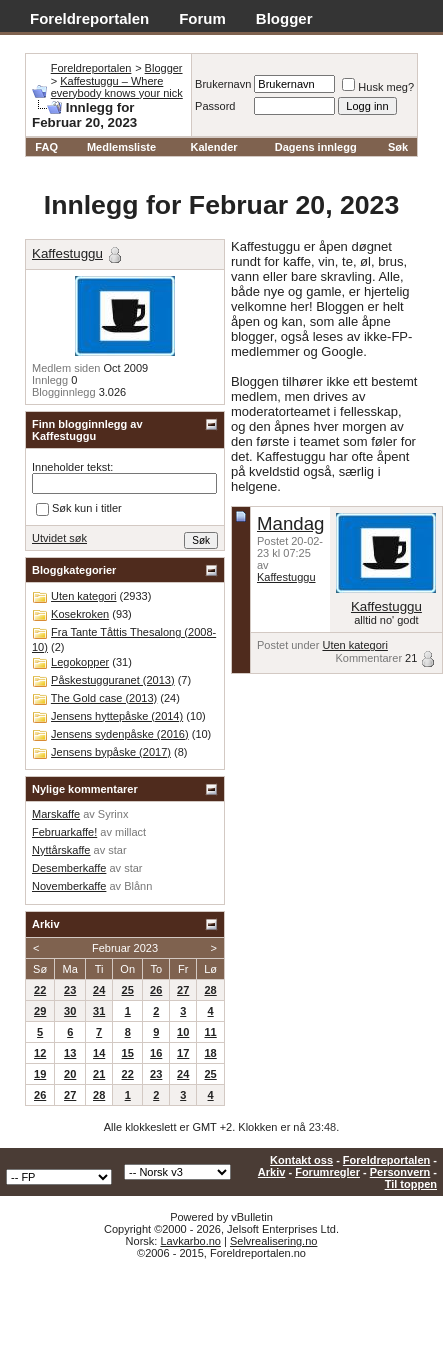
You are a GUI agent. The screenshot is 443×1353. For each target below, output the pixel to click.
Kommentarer (368, 658)
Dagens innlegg (316, 147)
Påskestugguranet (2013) (113, 680)
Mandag (290, 523)
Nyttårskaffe (61, 850)
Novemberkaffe (69, 886)
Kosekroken (80, 614)
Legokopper (80, 662)
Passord (215, 106)
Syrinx (113, 814)
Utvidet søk (59, 538)
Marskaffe (56, 814)
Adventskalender (90, 40)
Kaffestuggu (286, 577)
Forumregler (327, 1172)
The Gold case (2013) (104, 698)
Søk (398, 147)
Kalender (213, 147)
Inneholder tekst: (72, 467)
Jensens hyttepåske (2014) (117, 716)
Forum (202, 18)
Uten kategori (354, 645)
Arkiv (272, 1172)
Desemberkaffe (69, 868)
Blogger (284, 18)
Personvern (400, 1172)
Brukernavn (223, 84)
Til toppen (411, 1184)
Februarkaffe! (64, 832)
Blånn (138, 886)
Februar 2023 (125, 948)
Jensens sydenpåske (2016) (120, 734)
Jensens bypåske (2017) (111, 752)
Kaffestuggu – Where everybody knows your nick (117, 87)
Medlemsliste (121, 147)
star (117, 850)
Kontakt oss (301, 1160)
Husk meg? (378, 87)
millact (130, 832)
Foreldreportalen (89, 18)
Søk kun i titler (79, 509)
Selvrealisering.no (273, 1241)
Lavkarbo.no (190, 1241)
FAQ (46, 147)
